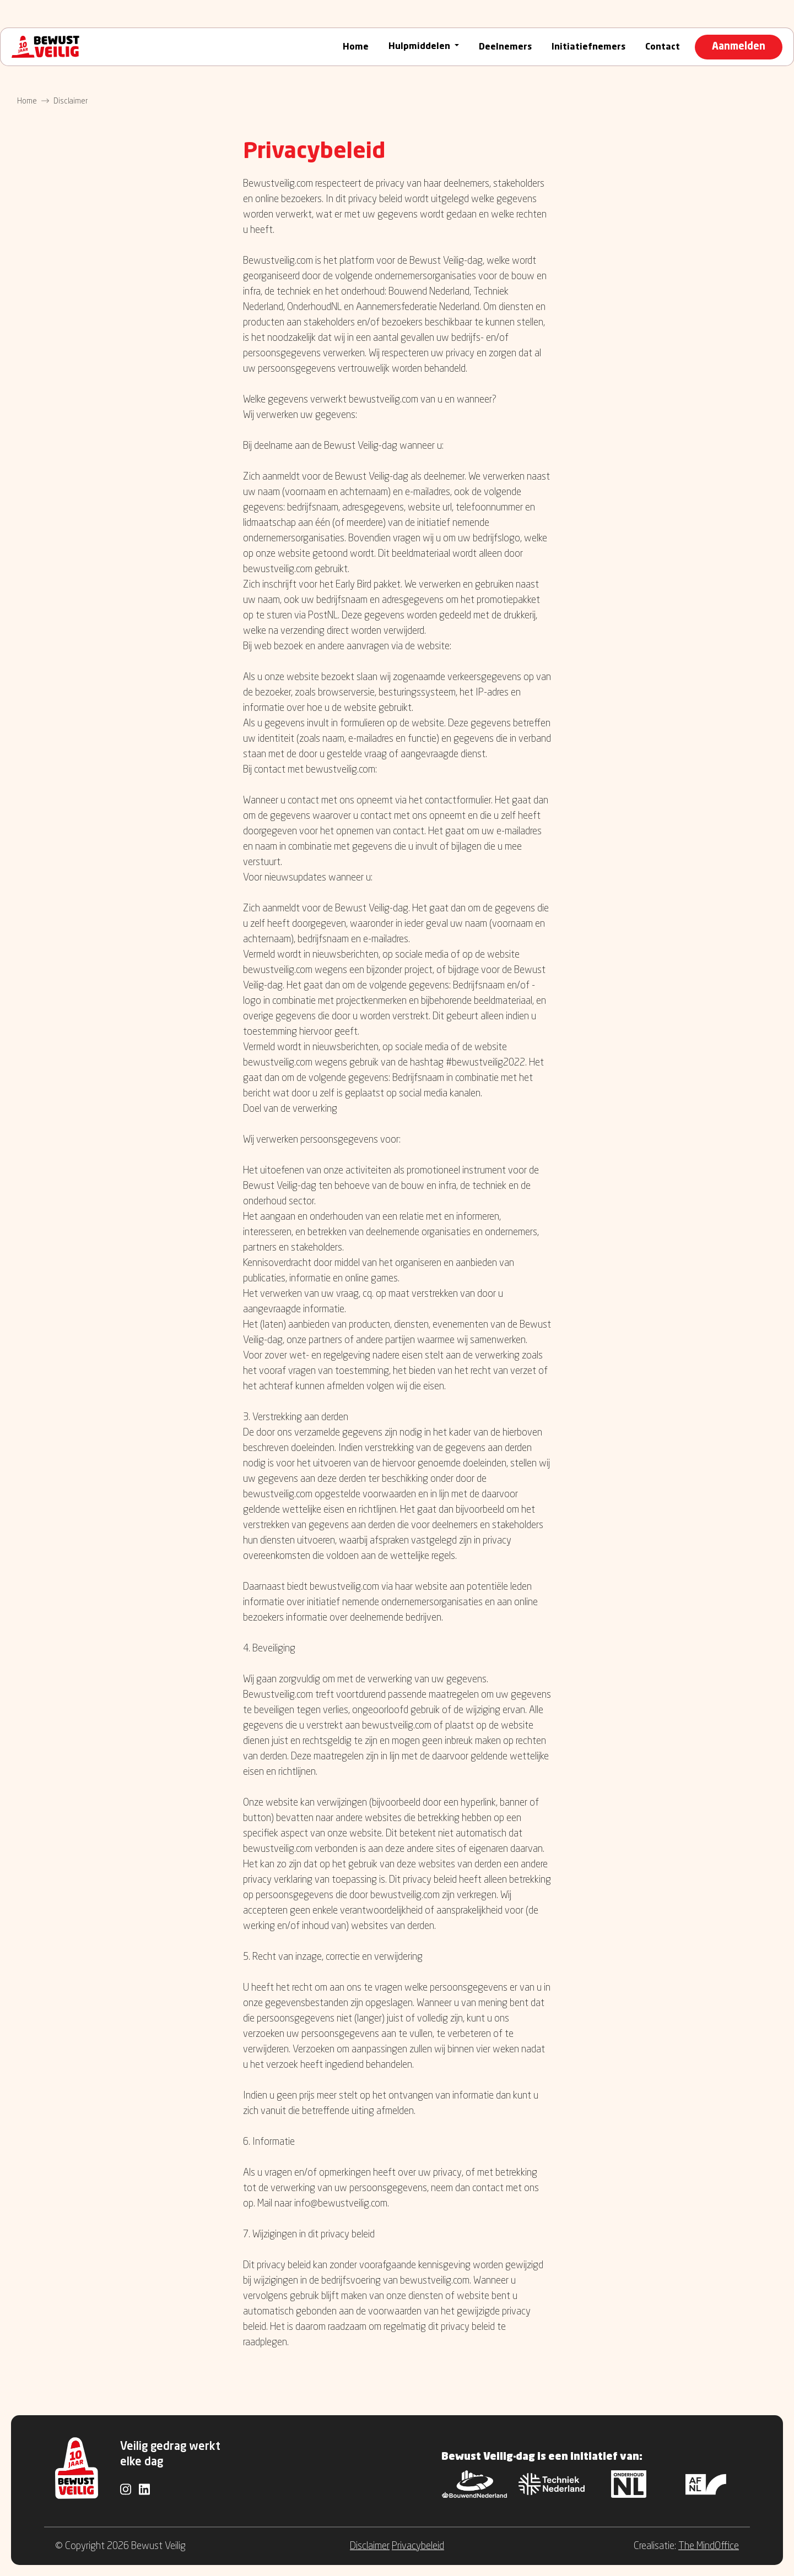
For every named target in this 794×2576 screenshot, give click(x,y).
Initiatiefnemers (588, 47)
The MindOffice (708, 2546)
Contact (662, 47)
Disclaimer (370, 2546)
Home (356, 47)
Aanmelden (738, 47)
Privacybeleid (418, 2546)
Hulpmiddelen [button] (420, 46)
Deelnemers (505, 47)
